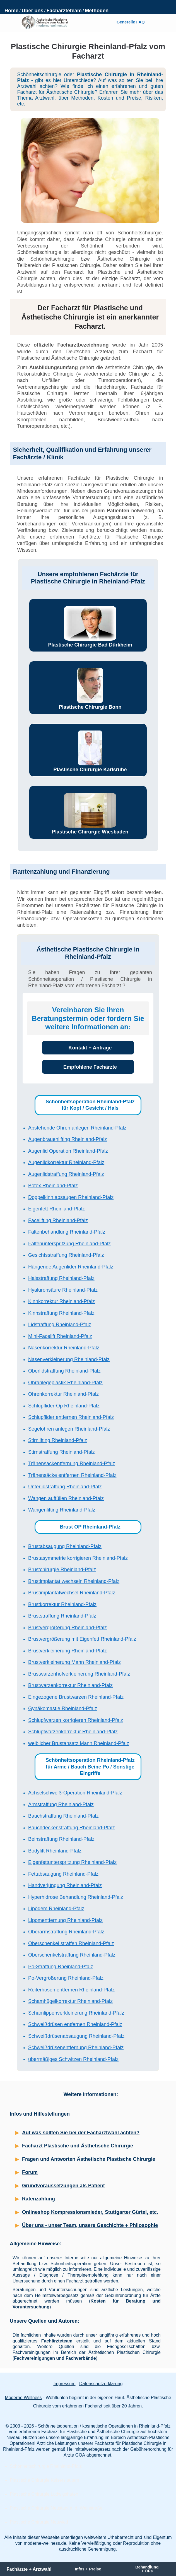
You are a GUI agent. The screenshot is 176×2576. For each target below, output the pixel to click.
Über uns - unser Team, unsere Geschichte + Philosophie (90, 2225)
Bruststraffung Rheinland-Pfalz (62, 1616)
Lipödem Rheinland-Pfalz (56, 1908)
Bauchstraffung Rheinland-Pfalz (63, 1816)
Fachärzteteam (64, 10)
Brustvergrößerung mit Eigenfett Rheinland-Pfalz (82, 1639)
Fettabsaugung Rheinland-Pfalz (63, 1874)
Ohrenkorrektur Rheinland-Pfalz (63, 1394)
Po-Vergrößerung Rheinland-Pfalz (65, 1978)
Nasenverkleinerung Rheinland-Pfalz (69, 1359)
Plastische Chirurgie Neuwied (39, 2522)
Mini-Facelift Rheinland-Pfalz (60, 1336)
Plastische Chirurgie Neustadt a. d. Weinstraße (56, 2508)
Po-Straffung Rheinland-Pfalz (60, 1966)
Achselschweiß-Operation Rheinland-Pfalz (75, 1793)
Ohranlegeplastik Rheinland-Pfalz (65, 1382)
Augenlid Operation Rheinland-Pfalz (68, 1151)
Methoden (97, 10)
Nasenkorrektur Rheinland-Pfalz (63, 1348)
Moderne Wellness (23, 2397)
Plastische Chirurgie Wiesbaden (90, 832)
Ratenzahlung (38, 2199)
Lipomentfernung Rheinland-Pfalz (65, 1920)
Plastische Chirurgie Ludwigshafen (44, 2494)
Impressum (64, 2383)
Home (11, 10)
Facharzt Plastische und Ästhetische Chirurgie (77, 2146)
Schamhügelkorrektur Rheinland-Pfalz (70, 2001)
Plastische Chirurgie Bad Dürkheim (90, 645)
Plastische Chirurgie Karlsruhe (90, 769)
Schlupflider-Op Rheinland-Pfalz (64, 1406)
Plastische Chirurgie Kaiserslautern (44, 2480)
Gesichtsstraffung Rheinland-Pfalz (66, 1255)
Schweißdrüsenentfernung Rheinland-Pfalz (76, 2047)
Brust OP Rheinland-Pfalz (90, 1527)
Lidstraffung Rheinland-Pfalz (59, 1324)
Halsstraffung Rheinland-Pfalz (61, 1278)
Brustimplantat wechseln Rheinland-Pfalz (73, 1581)
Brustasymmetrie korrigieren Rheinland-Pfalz (78, 1558)
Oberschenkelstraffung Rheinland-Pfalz (71, 1955)
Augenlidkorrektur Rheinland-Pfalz (66, 1162)
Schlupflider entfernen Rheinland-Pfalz (71, 1417)
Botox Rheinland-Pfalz (53, 1185)
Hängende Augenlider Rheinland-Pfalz (70, 1267)
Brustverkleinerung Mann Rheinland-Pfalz (74, 1662)
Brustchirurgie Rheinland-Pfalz (62, 1569)
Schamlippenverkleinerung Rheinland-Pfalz (76, 2013)
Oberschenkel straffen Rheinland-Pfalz (71, 1943)
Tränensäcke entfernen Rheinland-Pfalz (72, 1475)
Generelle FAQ (130, 22)
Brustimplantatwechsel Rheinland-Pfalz (71, 1592)
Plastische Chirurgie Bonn (90, 707)
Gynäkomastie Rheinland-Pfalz (62, 1708)
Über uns (32, 10)
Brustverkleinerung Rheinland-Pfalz (67, 1651)
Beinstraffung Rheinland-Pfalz (61, 1839)
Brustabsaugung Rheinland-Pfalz (65, 1546)
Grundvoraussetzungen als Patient (63, 2185)
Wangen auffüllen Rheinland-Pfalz (66, 1498)
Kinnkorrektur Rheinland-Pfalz (61, 1301)
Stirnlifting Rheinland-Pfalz (57, 1440)
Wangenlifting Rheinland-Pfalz (61, 1510)
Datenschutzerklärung (101, 2383)
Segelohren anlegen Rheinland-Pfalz (69, 1429)
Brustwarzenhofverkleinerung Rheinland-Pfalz (79, 1674)
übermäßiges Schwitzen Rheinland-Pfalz (73, 2059)
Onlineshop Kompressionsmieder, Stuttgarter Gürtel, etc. (90, 2212)
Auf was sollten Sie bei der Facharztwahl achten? (80, 2132)
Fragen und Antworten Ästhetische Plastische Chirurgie (88, 2159)
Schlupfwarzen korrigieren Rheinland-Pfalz (75, 1720)
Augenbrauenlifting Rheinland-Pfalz (67, 1139)
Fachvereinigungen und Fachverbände (55, 2358)
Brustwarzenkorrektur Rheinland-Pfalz (70, 1685)
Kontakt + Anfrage (90, 1048)
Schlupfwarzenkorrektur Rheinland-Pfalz (73, 1731)
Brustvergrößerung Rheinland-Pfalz (67, 1627)
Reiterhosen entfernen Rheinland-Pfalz (71, 1990)
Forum (30, 2172)
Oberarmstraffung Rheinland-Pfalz (66, 1932)
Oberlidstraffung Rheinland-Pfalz (64, 1371)
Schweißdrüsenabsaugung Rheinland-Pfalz (76, 2036)
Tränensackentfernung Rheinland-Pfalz (71, 1463)
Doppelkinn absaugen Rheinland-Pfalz (71, 1197)
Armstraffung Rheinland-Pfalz (61, 1804)
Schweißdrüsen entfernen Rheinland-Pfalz (75, 2024)
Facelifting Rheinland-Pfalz (58, 1220)
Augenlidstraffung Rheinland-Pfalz (66, 1174)
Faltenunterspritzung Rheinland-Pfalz (69, 1243)
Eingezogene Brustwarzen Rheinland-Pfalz (76, 1697)
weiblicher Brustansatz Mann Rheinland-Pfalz (78, 1743)
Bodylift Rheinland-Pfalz (54, 1851)
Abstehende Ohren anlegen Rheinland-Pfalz (77, 1128)
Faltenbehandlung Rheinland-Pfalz (66, 1232)
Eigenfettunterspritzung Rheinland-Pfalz (72, 1862)
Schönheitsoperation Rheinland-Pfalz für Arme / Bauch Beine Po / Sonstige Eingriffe (89, 1766)
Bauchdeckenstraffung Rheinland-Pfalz (71, 1827)
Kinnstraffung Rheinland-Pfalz (61, 1313)
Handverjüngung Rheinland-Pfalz (65, 1885)
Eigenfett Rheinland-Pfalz (56, 1209)
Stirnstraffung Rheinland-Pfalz (61, 1452)
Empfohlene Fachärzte (90, 1067)
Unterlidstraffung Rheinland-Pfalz (65, 1486)
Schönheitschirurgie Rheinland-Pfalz (46, 2466)
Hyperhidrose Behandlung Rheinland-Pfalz (75, 1897)
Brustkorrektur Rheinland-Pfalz (62, 1604)
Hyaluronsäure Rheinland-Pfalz (63, 1290)
